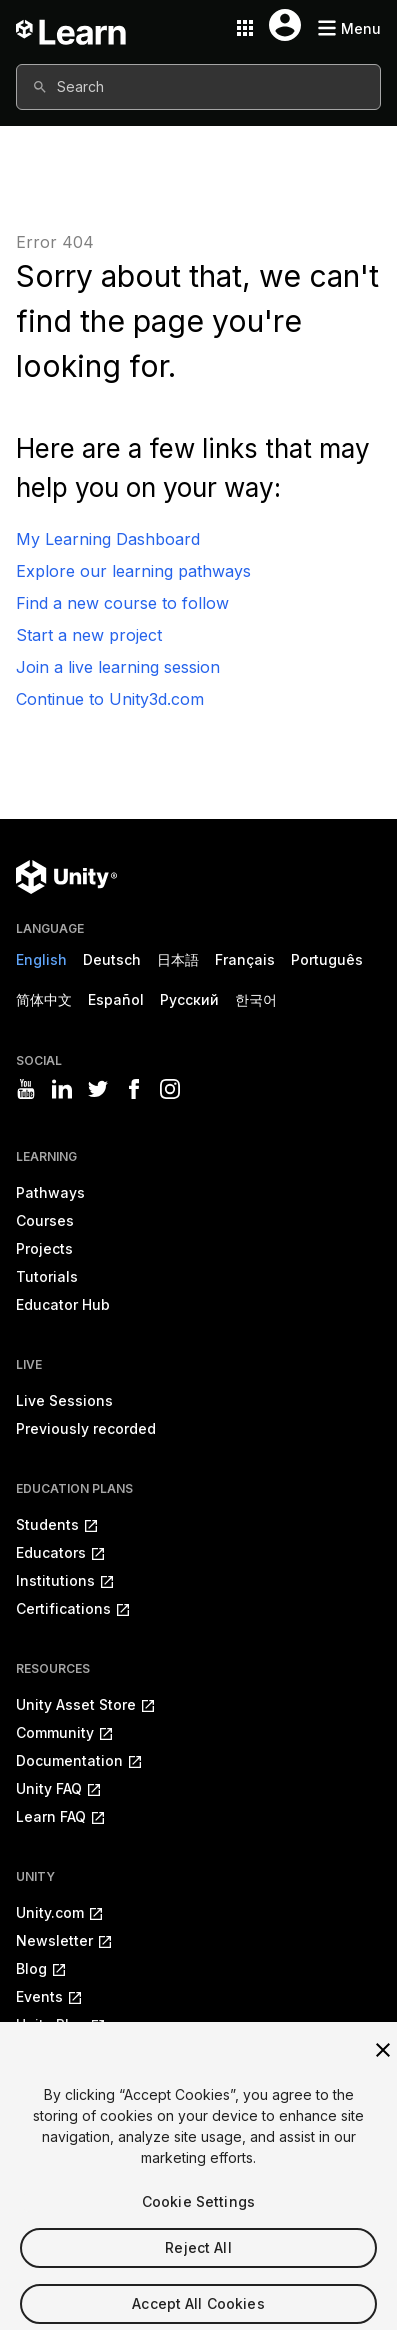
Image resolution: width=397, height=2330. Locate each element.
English (41, 959)
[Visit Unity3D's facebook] (134, 1089)
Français (245, 959)
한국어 (256, 999)
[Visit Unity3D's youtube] (26, 1089)
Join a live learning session (118, 667)
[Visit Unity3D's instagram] (170, 1089)
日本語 (178, 959)
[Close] (383, 2064)
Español (116, 999)
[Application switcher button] (245, 28)
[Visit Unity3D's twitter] (98, 1089)
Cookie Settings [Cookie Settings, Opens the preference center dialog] (198, 2215)
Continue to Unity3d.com (110, 699)
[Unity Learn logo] (72, 28)
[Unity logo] (66, 877)
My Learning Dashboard (108, 539)
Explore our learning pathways (133, 571)
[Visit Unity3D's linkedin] (62, 1089)
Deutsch (112, 959)
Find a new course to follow (122, 603)
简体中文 (44, 999)
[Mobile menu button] (349, 28)
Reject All (198, 2261)
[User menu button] (285, 25)
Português (327, 959)
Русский (189, 999)
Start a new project (89, 635)
